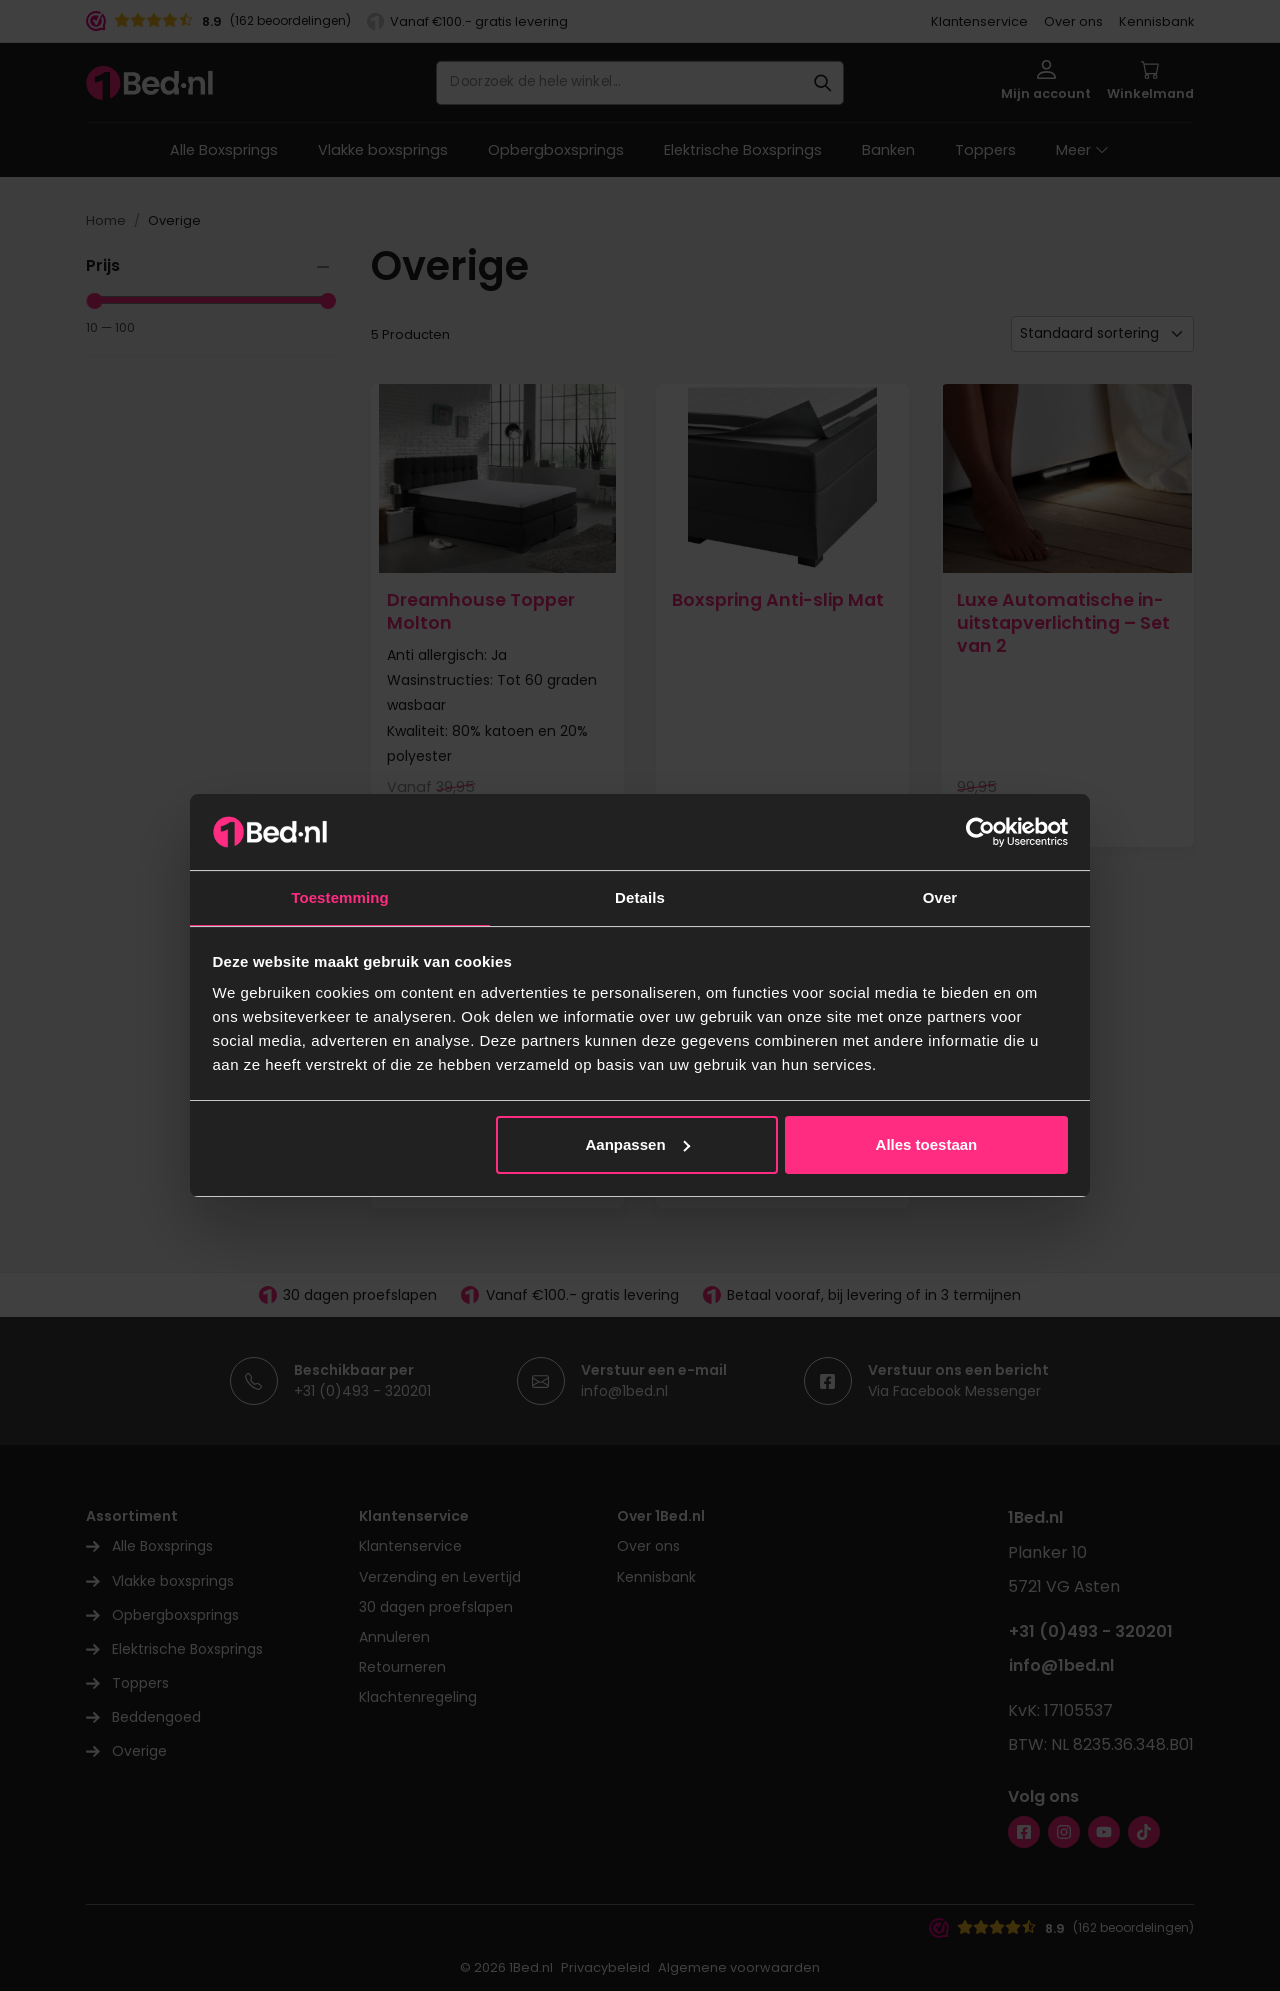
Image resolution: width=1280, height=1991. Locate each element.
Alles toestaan (927, 1145)
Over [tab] (940, 896)
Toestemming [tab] (340, 896)
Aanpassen (638, 1145)
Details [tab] (640, 896)
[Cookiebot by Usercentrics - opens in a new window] (980, 831)
